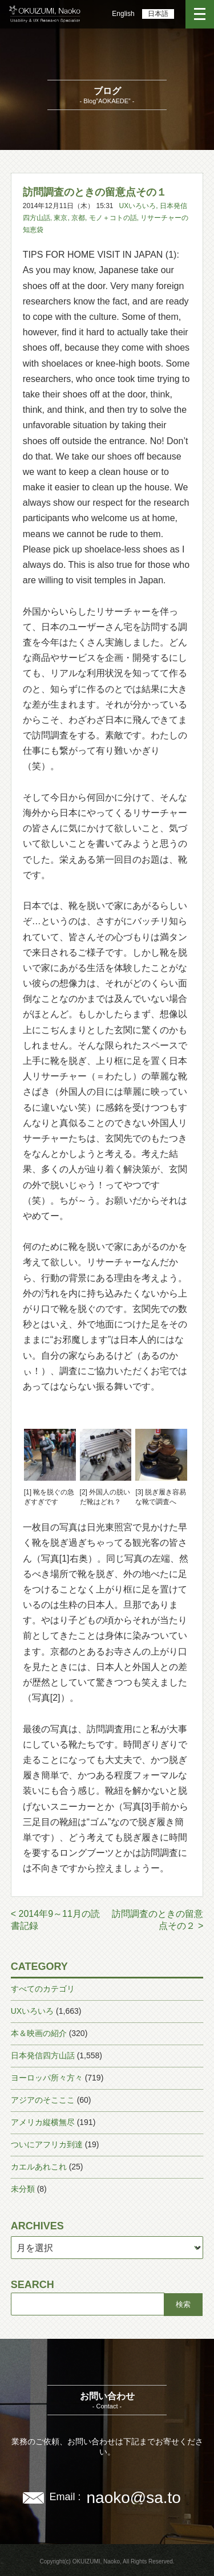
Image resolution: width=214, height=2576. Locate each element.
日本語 (158, 14)
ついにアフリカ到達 (47, 2144)
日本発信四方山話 (43, 2055)
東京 (60, 218)
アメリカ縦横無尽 (43, 2122)
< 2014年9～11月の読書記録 (55, 1920)
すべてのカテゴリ (43, 1988)
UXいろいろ (137, 206)
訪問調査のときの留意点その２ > (157, 1920)
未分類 (23, 2188)
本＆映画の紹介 (39, 2033)
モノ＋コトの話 (113, 218)
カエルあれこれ (39, 2166)
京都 (78, 218)
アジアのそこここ (43, 2099)
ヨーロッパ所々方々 (47, 2077)
